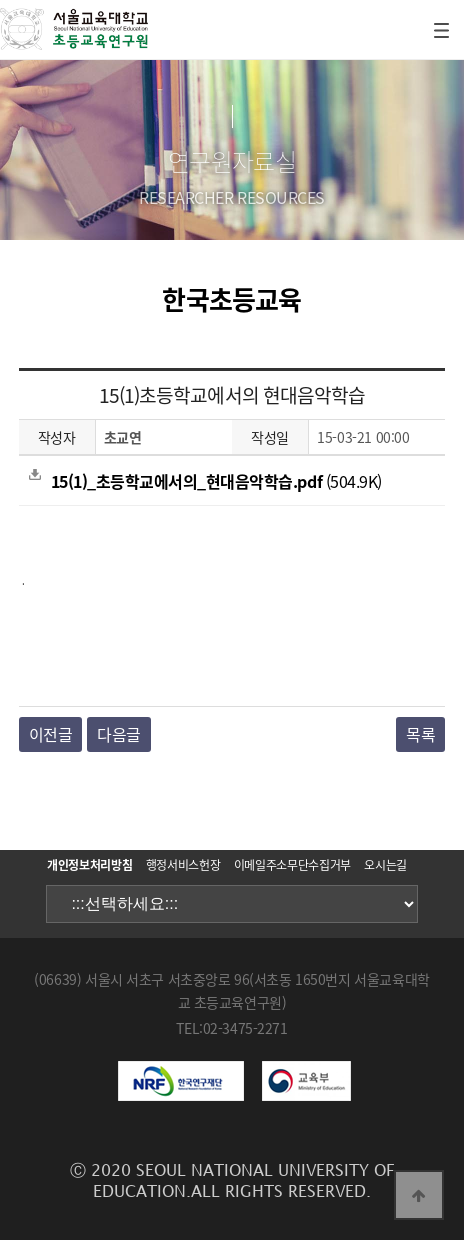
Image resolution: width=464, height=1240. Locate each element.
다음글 (119, 734)
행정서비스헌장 (183, 865)
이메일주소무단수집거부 (292, 865)
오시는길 (385, 865)
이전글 (51, 734)
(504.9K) (205, 481)
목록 (420, 734)
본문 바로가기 (0, 0)
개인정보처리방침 (89, 865)
